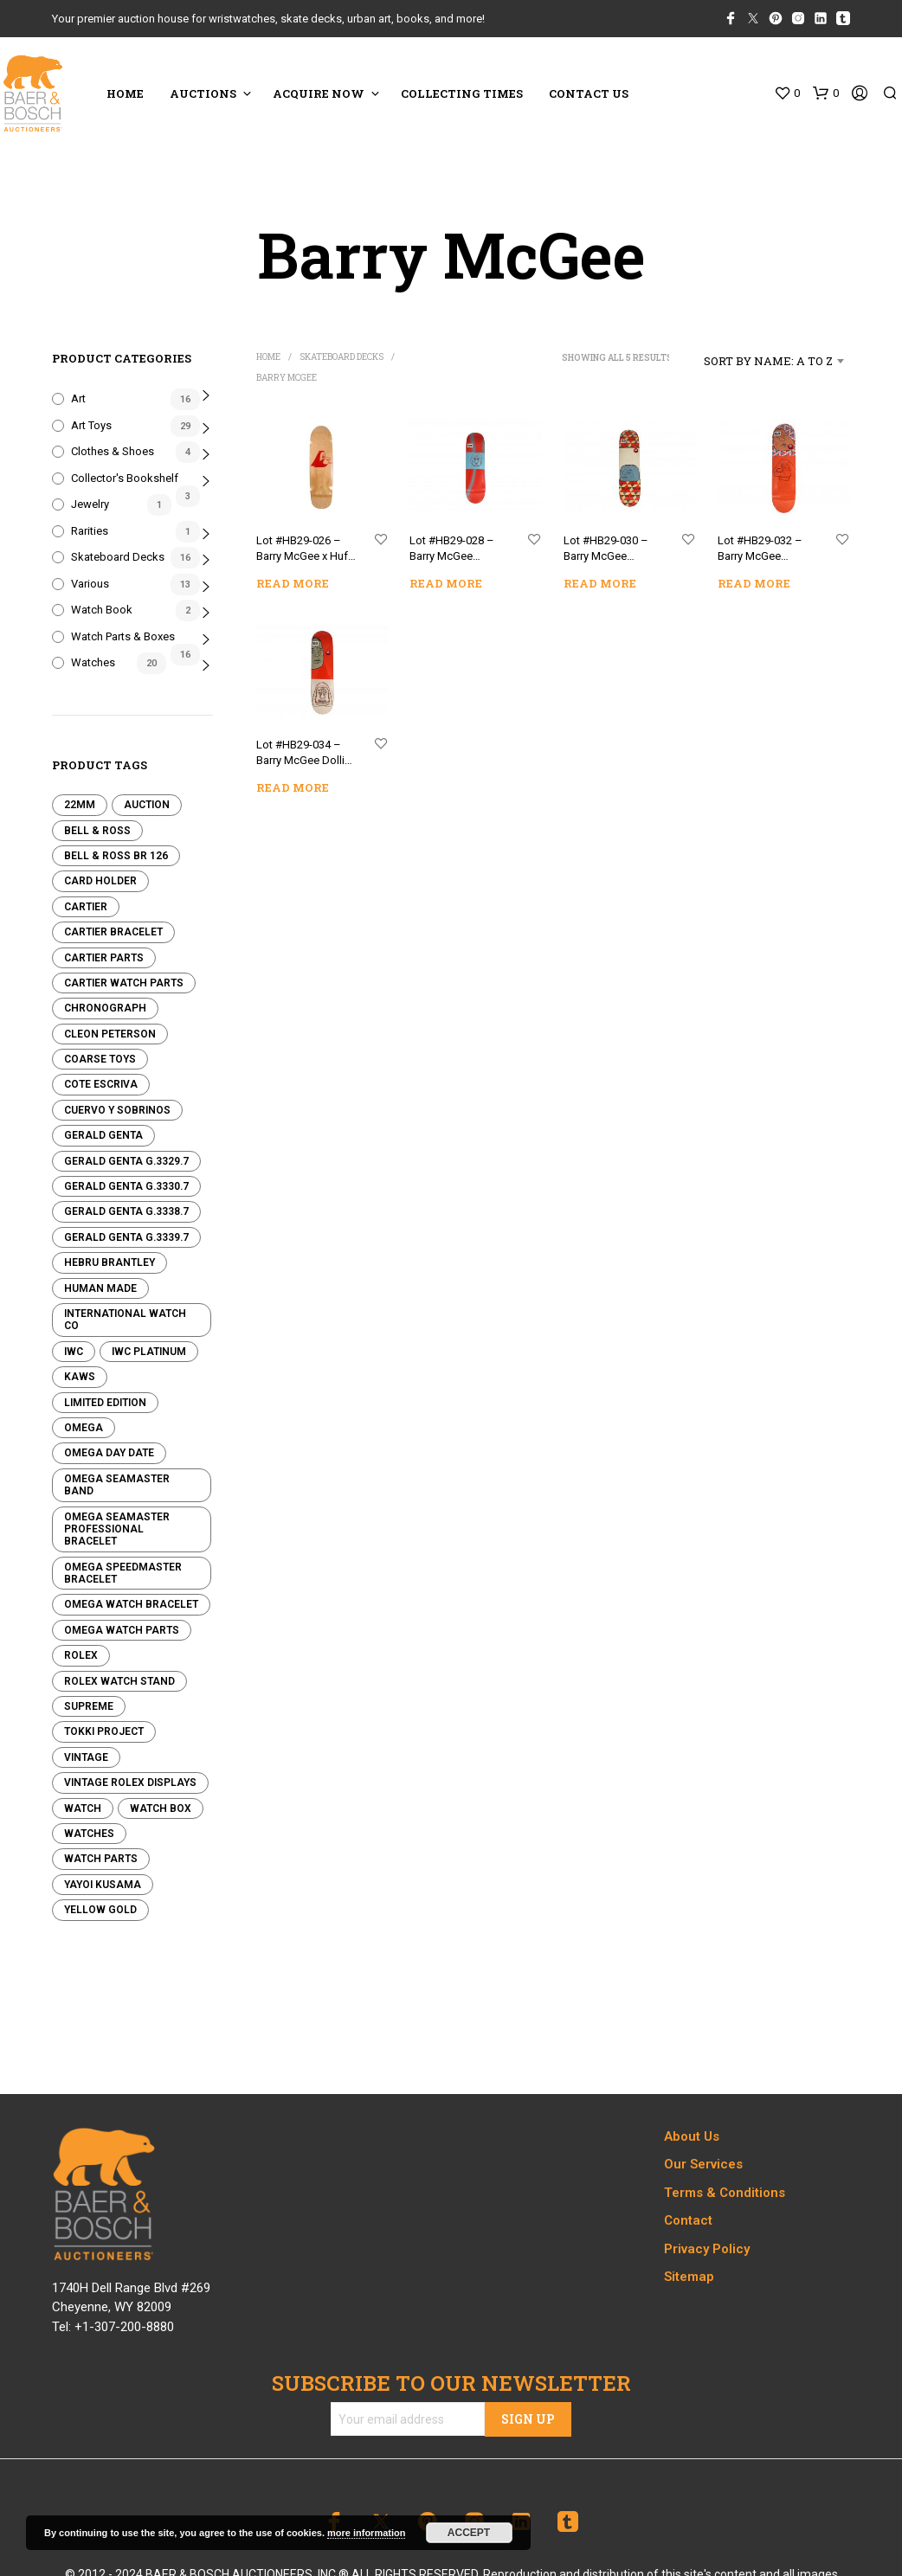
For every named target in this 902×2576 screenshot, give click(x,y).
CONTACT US (588, 93)
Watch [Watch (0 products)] (82, 1808)
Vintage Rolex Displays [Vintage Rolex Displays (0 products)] (130, 1782)
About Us (691, 2136)
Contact (688, 2220)
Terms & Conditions (724, 2192)
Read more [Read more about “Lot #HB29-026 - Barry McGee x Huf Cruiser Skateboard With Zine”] (292, 583)
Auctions (203, 93)
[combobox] (759, 361)
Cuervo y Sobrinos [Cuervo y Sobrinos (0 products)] (117, 1110)
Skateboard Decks (117, 556)
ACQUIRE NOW (318, 93)
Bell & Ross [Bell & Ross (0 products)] (97, 831)
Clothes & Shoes (112, 451)
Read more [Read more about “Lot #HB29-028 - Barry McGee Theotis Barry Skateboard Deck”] (445, 583)
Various (90, 583)
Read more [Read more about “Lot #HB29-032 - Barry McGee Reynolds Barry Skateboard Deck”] (754, 582)
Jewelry (90, 504)
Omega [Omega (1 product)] (83, 1428)
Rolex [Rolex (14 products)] (81, 1655)
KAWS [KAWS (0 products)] (79, 1377)
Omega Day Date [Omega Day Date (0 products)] (109, 1453)
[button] (787, 93)
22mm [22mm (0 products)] (79, 805)
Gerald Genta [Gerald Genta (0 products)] (103, 1135)
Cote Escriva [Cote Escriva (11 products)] (101, 1084)
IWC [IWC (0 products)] (73, 1352)
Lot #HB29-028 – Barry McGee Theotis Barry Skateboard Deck (453, 550)
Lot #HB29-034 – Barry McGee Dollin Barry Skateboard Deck (303, 754)
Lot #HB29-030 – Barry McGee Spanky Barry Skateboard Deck (607, 550)
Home (268, 357)
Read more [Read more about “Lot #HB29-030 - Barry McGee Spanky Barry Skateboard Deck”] (600, 583)
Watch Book (101, 609)
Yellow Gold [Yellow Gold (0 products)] (100, 1910)
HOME (125, 93)
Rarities (89, 530)
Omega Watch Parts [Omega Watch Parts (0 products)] (121, 1630)
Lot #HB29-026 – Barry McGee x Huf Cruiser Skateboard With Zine (304, 550)
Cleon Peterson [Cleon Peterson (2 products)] (110, 1034)
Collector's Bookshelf (124, 478)
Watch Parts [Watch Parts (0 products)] (101, 1859)
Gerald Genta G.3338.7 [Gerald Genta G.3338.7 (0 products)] (126, 1211)
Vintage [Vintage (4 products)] (86, 1757)
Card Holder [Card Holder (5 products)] (100, 881)
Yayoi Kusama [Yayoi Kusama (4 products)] (102, 1885)
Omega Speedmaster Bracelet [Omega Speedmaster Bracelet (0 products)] (123, 1573)
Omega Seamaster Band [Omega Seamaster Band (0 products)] (117, 1485)
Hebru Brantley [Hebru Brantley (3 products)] (109, 1262)
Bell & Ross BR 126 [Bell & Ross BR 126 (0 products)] (116, 856)
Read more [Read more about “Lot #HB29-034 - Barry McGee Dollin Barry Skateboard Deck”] (292, 787)
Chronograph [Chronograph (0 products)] (105, 1008)
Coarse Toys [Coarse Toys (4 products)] (100, 1059)
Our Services (703, 2164)
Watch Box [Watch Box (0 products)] (160, 1808)
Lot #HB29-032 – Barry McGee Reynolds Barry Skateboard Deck (761, 550)
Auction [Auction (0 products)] (147, 805)
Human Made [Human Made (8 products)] (100, 1288)
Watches (93, 662)
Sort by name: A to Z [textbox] (768, 361)
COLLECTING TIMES (462, 93)
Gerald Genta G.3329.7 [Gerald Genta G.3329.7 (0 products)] (126, 1161)
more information (366, 2533)
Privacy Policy (707, 2249)
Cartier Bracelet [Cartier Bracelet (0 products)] (113, 932)
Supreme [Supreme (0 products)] (88, 1706)
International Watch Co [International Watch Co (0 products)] (125, 1319)
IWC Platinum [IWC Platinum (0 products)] (149, 1352)
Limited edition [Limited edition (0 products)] (105, 1403)
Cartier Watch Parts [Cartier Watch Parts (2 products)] (124, 983)
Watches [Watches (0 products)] (89, 1834)
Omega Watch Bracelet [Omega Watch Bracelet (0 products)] (131, 1604)
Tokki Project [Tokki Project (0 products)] (104, 1731)
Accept (469, 2533)
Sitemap (689, 2276)
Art (78, 398)
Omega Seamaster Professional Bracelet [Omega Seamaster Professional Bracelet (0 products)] (117, 1529)
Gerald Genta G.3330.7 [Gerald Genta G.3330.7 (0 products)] (126, 1186)
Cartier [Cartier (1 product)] (85, 907)
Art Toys (91, 425)
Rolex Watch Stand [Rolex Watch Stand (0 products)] (119, 1681)
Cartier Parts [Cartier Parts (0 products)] (104, 958)
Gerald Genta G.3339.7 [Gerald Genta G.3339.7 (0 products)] (126, 1237)
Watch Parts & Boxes (123, 636)
